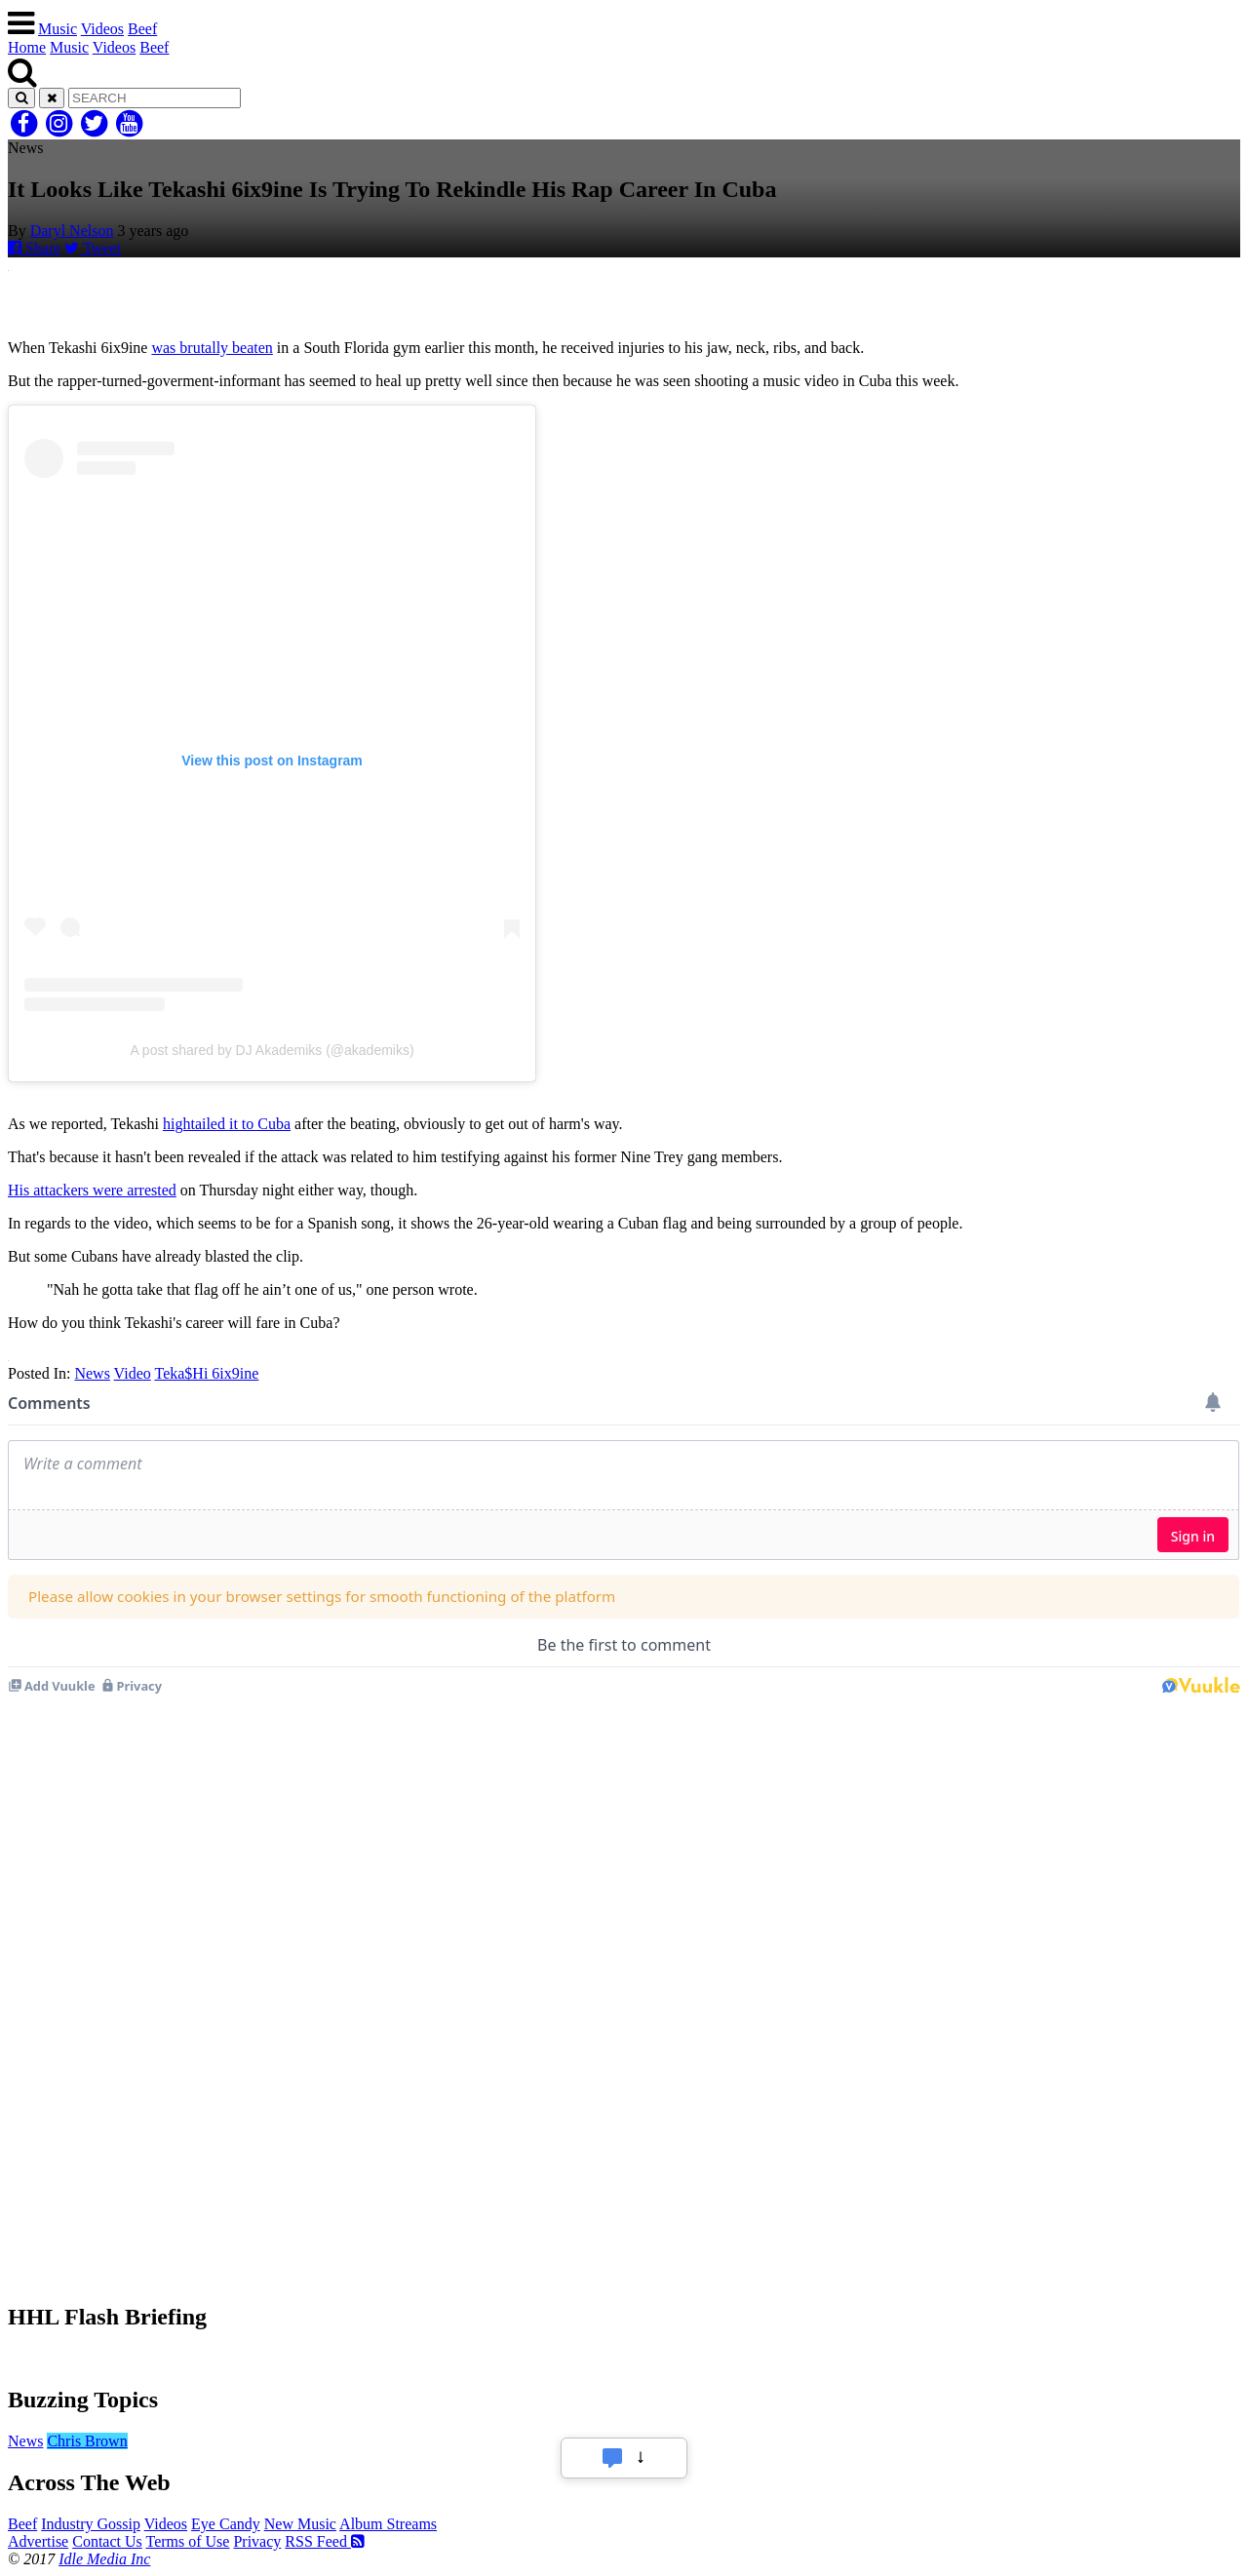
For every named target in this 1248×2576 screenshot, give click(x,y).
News (91, 1373)
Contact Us (107, 2541)
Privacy (257, 2541)
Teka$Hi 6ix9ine (206, 1373)
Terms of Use (187, 2541)
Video (132, 1373)
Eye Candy (225, 2524)
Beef (142, 28)
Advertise (38, 2541)
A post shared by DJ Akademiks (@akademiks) (271, 1050)
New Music (300, 2524)
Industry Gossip (90, 2524)
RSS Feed (325, 2541)
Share (34, 248)
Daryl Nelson (72, 230)
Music (57, 28)
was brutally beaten (211, 347)
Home (27, 47)
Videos (102, 28)
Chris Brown (87, 2441)
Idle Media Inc (104, 2559)
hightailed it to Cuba (227, 1123)
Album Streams (388, 2524)
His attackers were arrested (92, 1190)
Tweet (92, 248)
